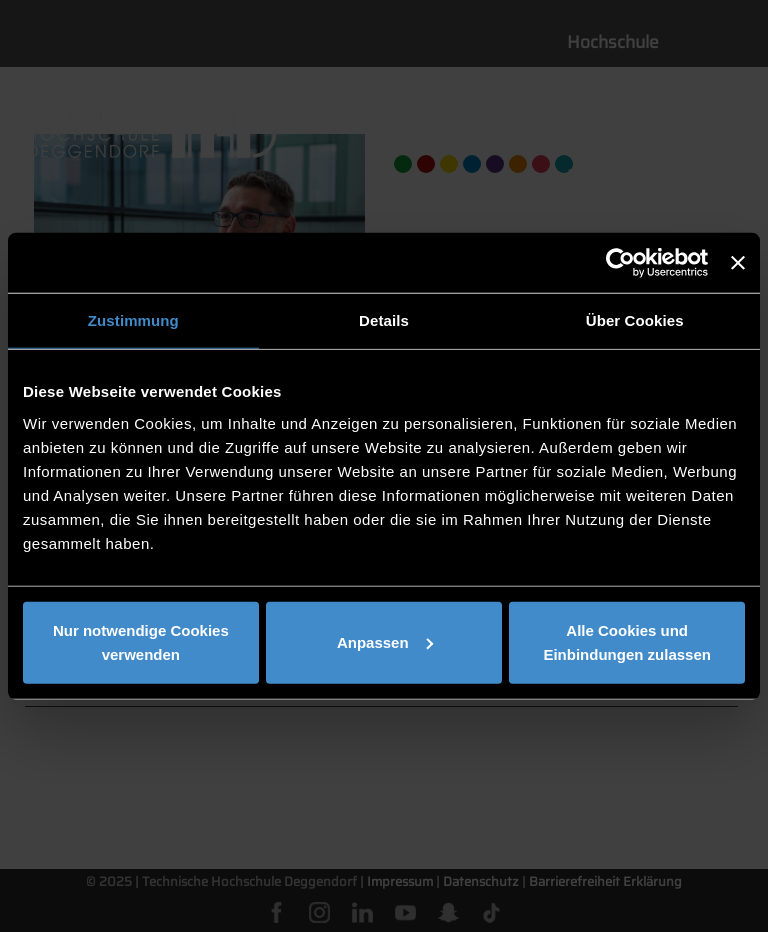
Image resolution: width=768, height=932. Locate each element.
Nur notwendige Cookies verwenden (141, 641)
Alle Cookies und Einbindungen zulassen (627, 641)
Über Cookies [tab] (635, 320)
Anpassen (385, 641)
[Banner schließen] (738, 263)
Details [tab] (384, 320)
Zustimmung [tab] (133, 320)
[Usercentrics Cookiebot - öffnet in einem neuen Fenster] (620, 263)
